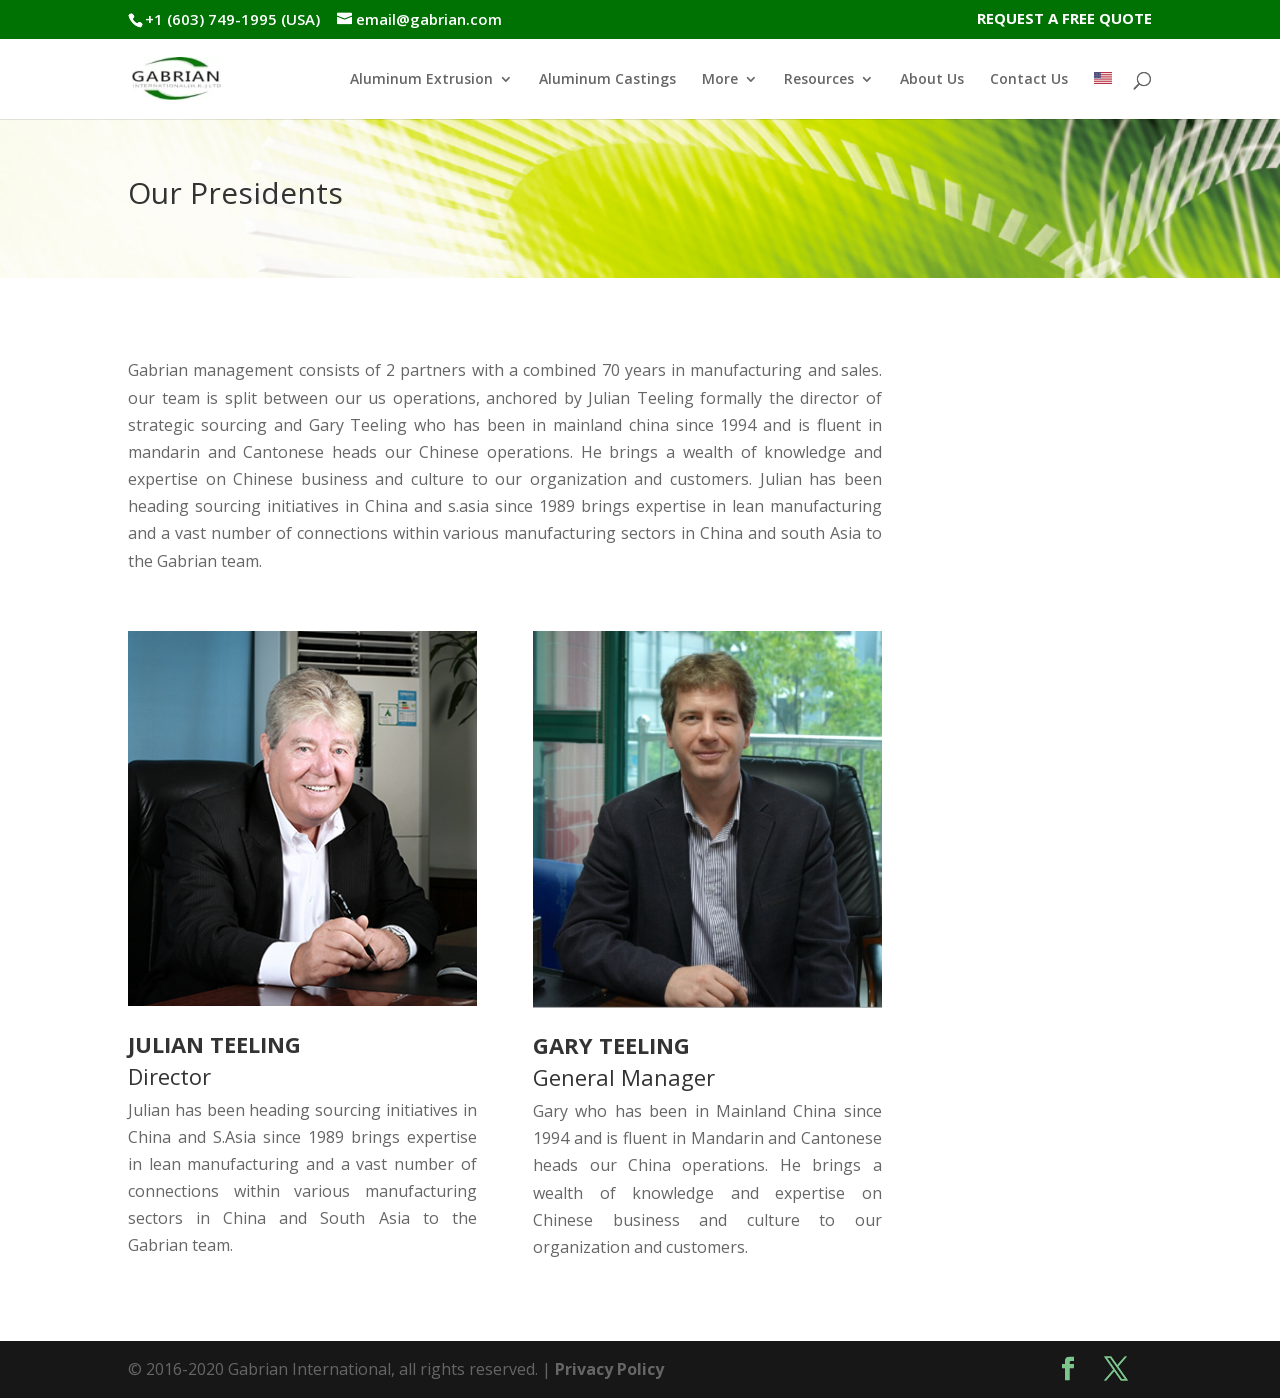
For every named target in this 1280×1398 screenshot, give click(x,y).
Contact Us (1029, 80)
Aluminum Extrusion (421, 80)
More (720, 80)
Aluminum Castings (607, 80)
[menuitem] (1103, 95)
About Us (932, 80)
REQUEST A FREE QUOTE (1064, 19)
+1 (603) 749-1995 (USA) (232, 19)
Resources (819, 80)
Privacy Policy (609, 1369)
